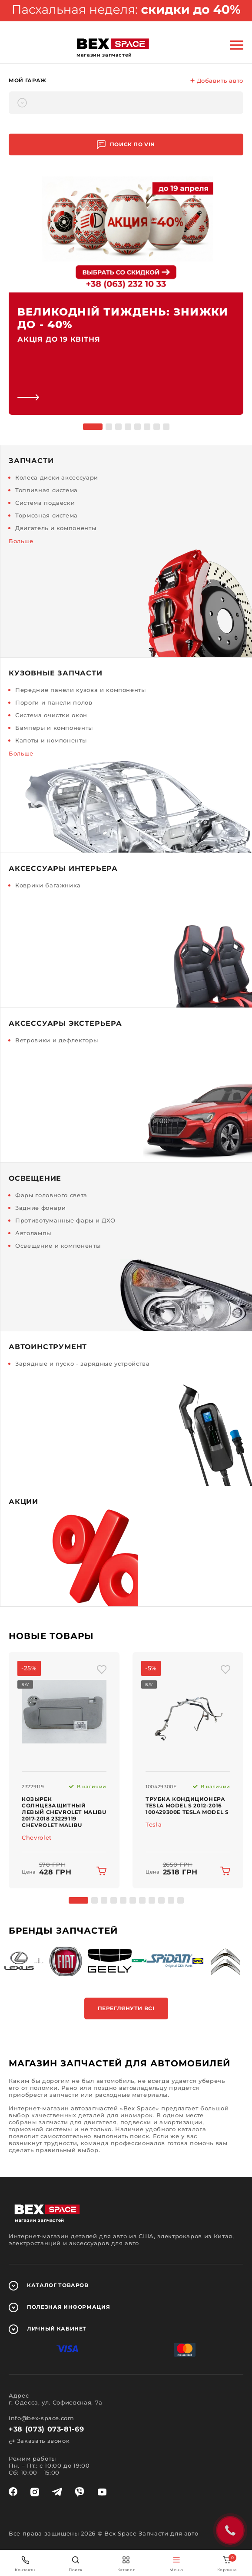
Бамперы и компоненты (54, 727)
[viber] (79, 2492)
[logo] (113, 44)
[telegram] (57, 2492)
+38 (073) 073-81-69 (46, 2429)
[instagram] (34, 2492)
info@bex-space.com (41, 2418)
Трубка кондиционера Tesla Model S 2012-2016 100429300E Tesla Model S (187, 1805)
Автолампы (33, 1232)
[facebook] (13, 2492)
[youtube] (102, 2492)
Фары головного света (51, 1195)
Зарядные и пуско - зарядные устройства (82, 1363)
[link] (126, 295)
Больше (21, 540)
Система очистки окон (51, 715)
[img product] (64, 1711)
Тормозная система (46, 515)
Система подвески (45, 502)
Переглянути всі (126, 2008)
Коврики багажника (48, 885)
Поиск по (126, 144)
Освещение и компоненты (57, 1245)
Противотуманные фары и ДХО (65, 1220)
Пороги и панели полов (54, 702)
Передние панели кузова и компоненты (80, 689)
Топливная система (46, 490)
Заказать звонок (39, 2440)
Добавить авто (216, 80)
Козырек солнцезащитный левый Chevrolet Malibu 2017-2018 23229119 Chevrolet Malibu (64, 1812)
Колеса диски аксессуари (56, 477)
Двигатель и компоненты (55, 527)
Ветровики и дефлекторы (56, 1040)
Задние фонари (40, 1207)
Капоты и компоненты (50, 740)
